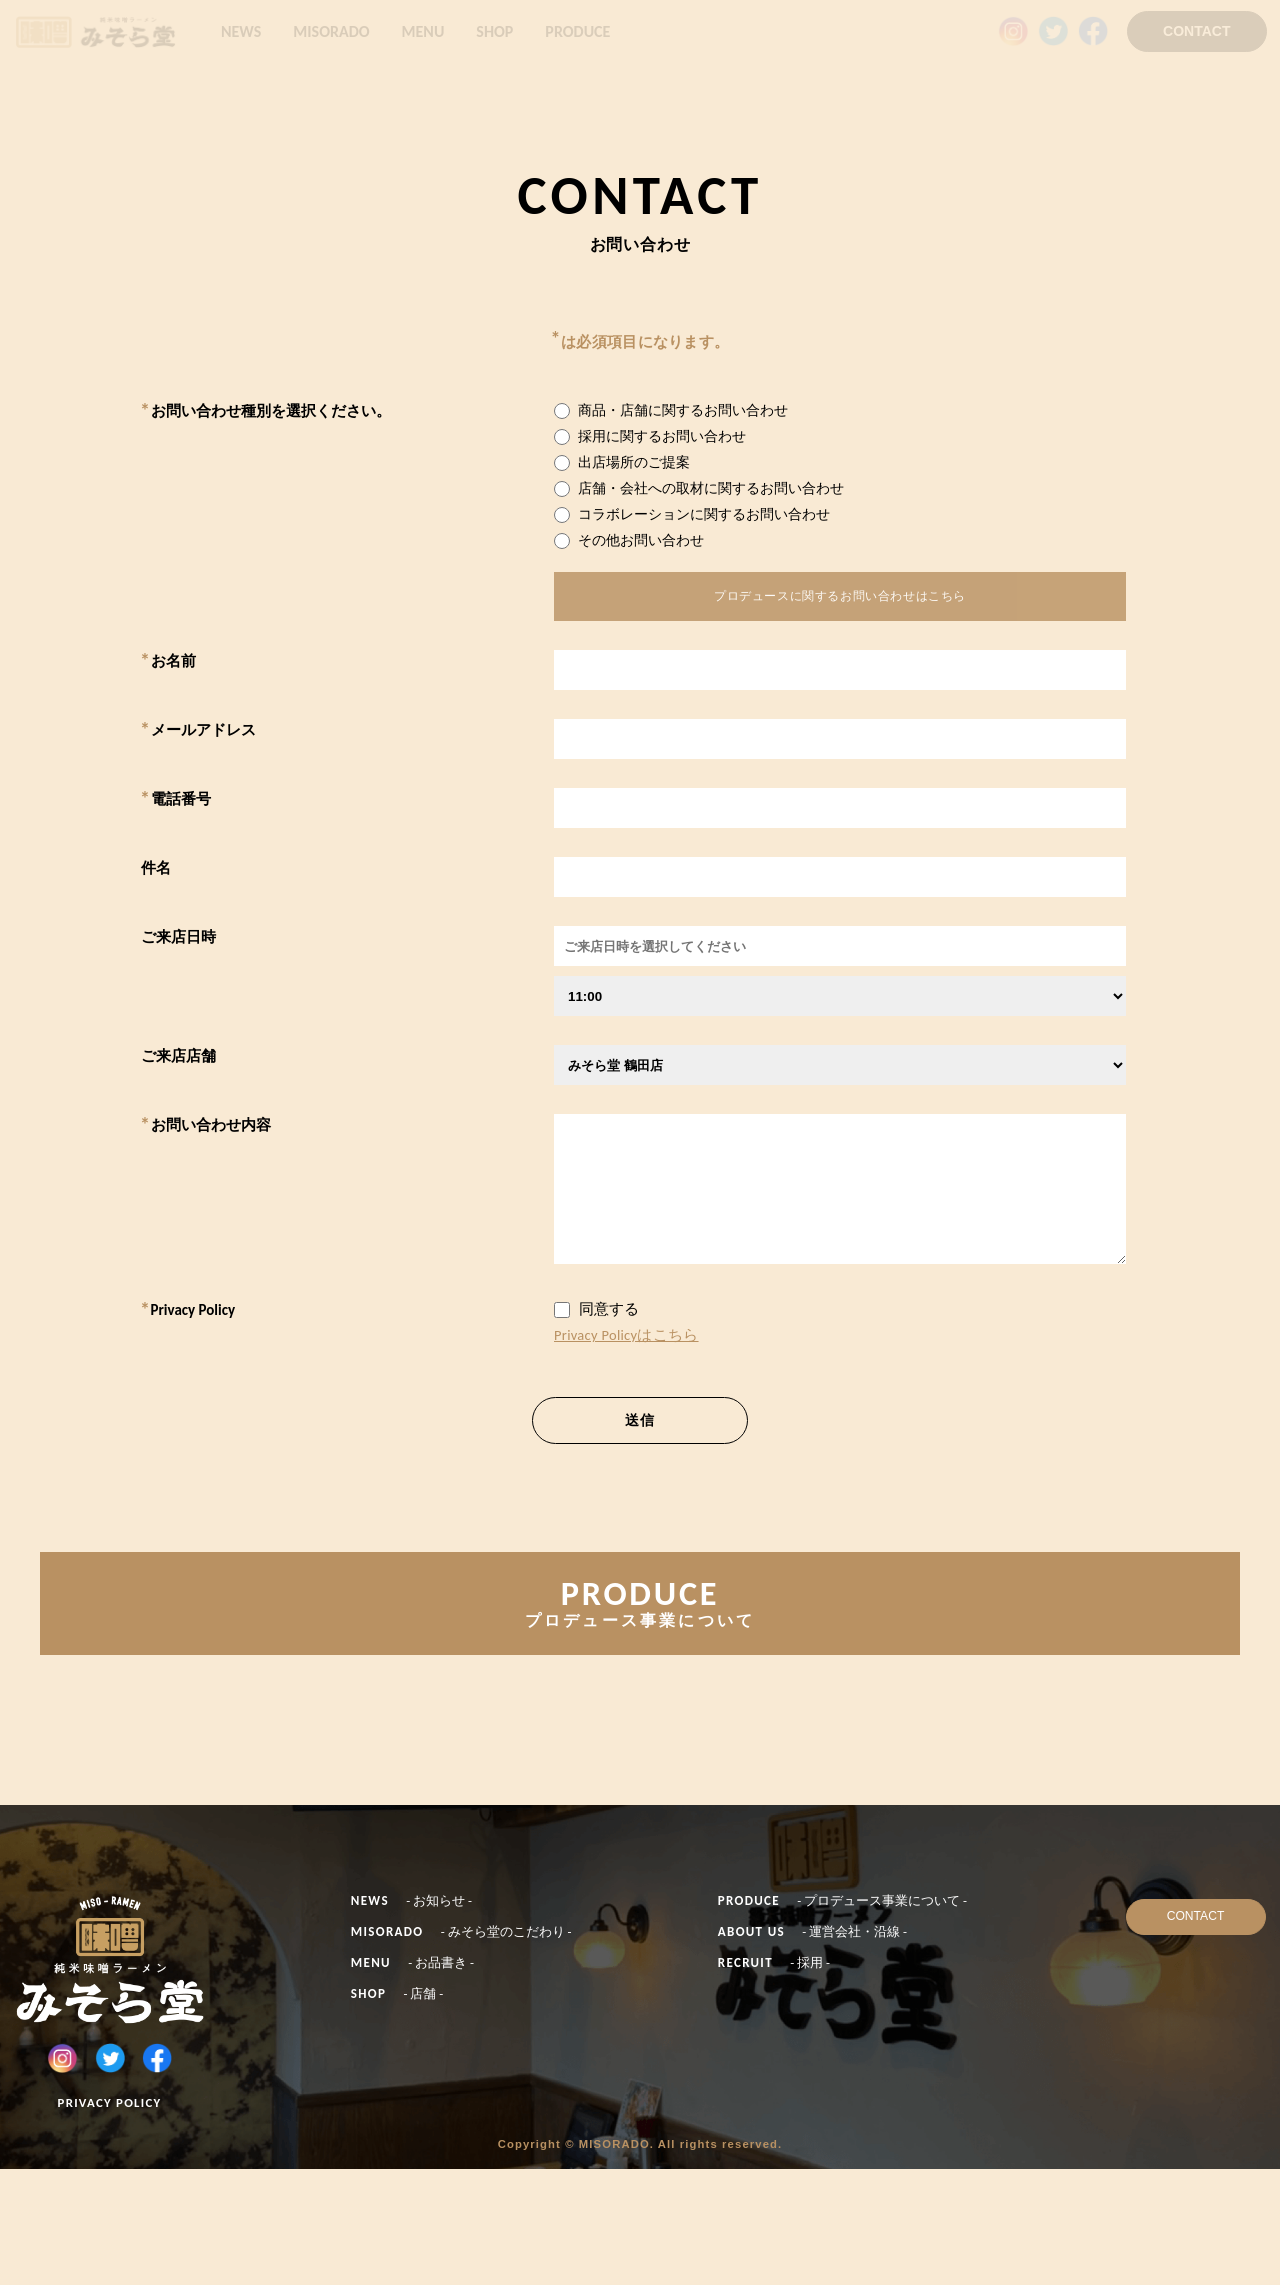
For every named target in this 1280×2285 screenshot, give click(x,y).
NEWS (241, 31)
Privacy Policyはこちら (626, 1343)
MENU (423, 31)
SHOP (494, 31)
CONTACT (1196, 31)
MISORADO (331, 31)
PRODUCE (577, 31)
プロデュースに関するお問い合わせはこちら (840, 600)
